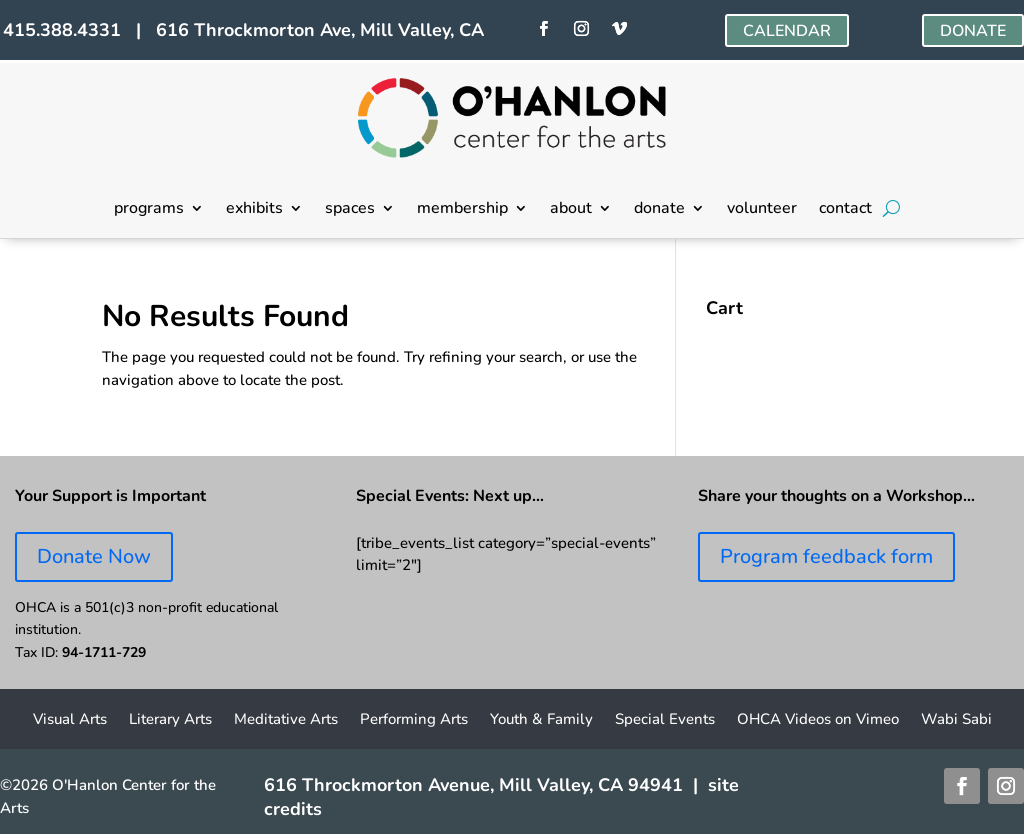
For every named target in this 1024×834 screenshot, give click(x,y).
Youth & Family (541, 720)
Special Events (665, 720)
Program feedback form (826, 556)
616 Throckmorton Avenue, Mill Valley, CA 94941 (473, 785)
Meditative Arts (286, 720)
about (571, 210)
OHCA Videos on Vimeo (818, 720)
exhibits (254, 210)
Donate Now (94, 556)
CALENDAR (787, 31)
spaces (350, 210)
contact (845, 210)
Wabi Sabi (956, 720)
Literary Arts (170, 720)
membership (462, 210)
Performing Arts (414, 720)
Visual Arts (70, 720)
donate (659, 210)
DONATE (973, 31)
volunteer (762, 210)
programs (149, 210)
